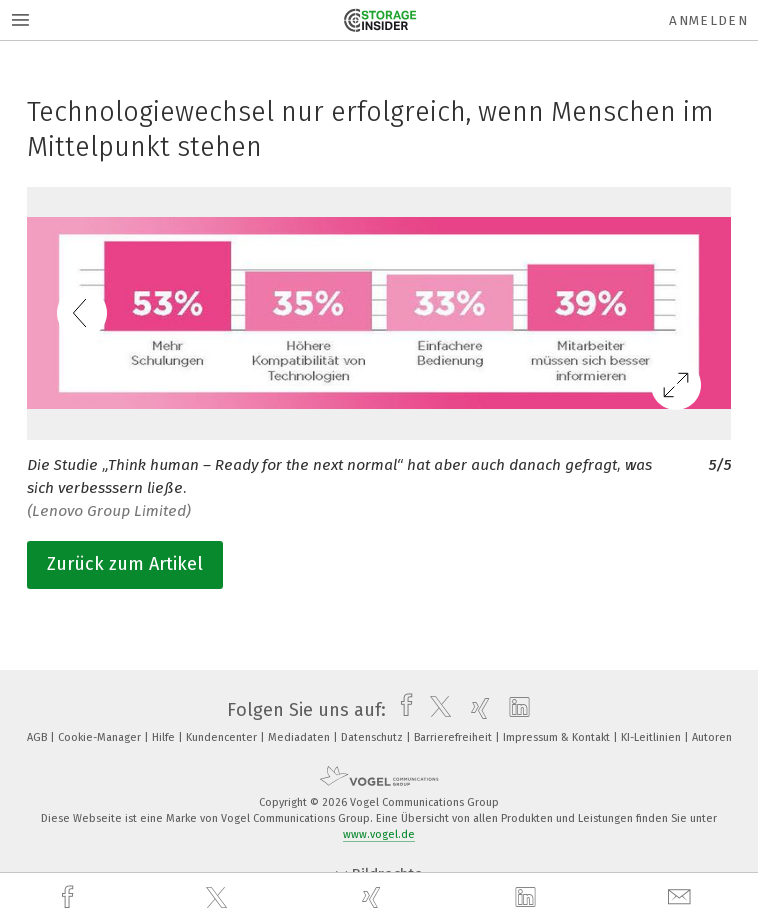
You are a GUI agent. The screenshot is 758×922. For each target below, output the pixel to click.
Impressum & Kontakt (558, 737)
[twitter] (219, 898)
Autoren (712, 737)
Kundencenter (223, 737)
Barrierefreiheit (454, 737)
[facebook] (70, 897)
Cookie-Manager (101, 737)
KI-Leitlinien (652, 737)
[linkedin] (528, 898)
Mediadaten (300, 737)
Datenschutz (373, 737)
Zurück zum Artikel (125, 564)
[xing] (374, 897)
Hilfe (165, 737)
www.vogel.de (379, 834)
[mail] (682, 897)
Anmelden (708, 20)
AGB (38, 737)
